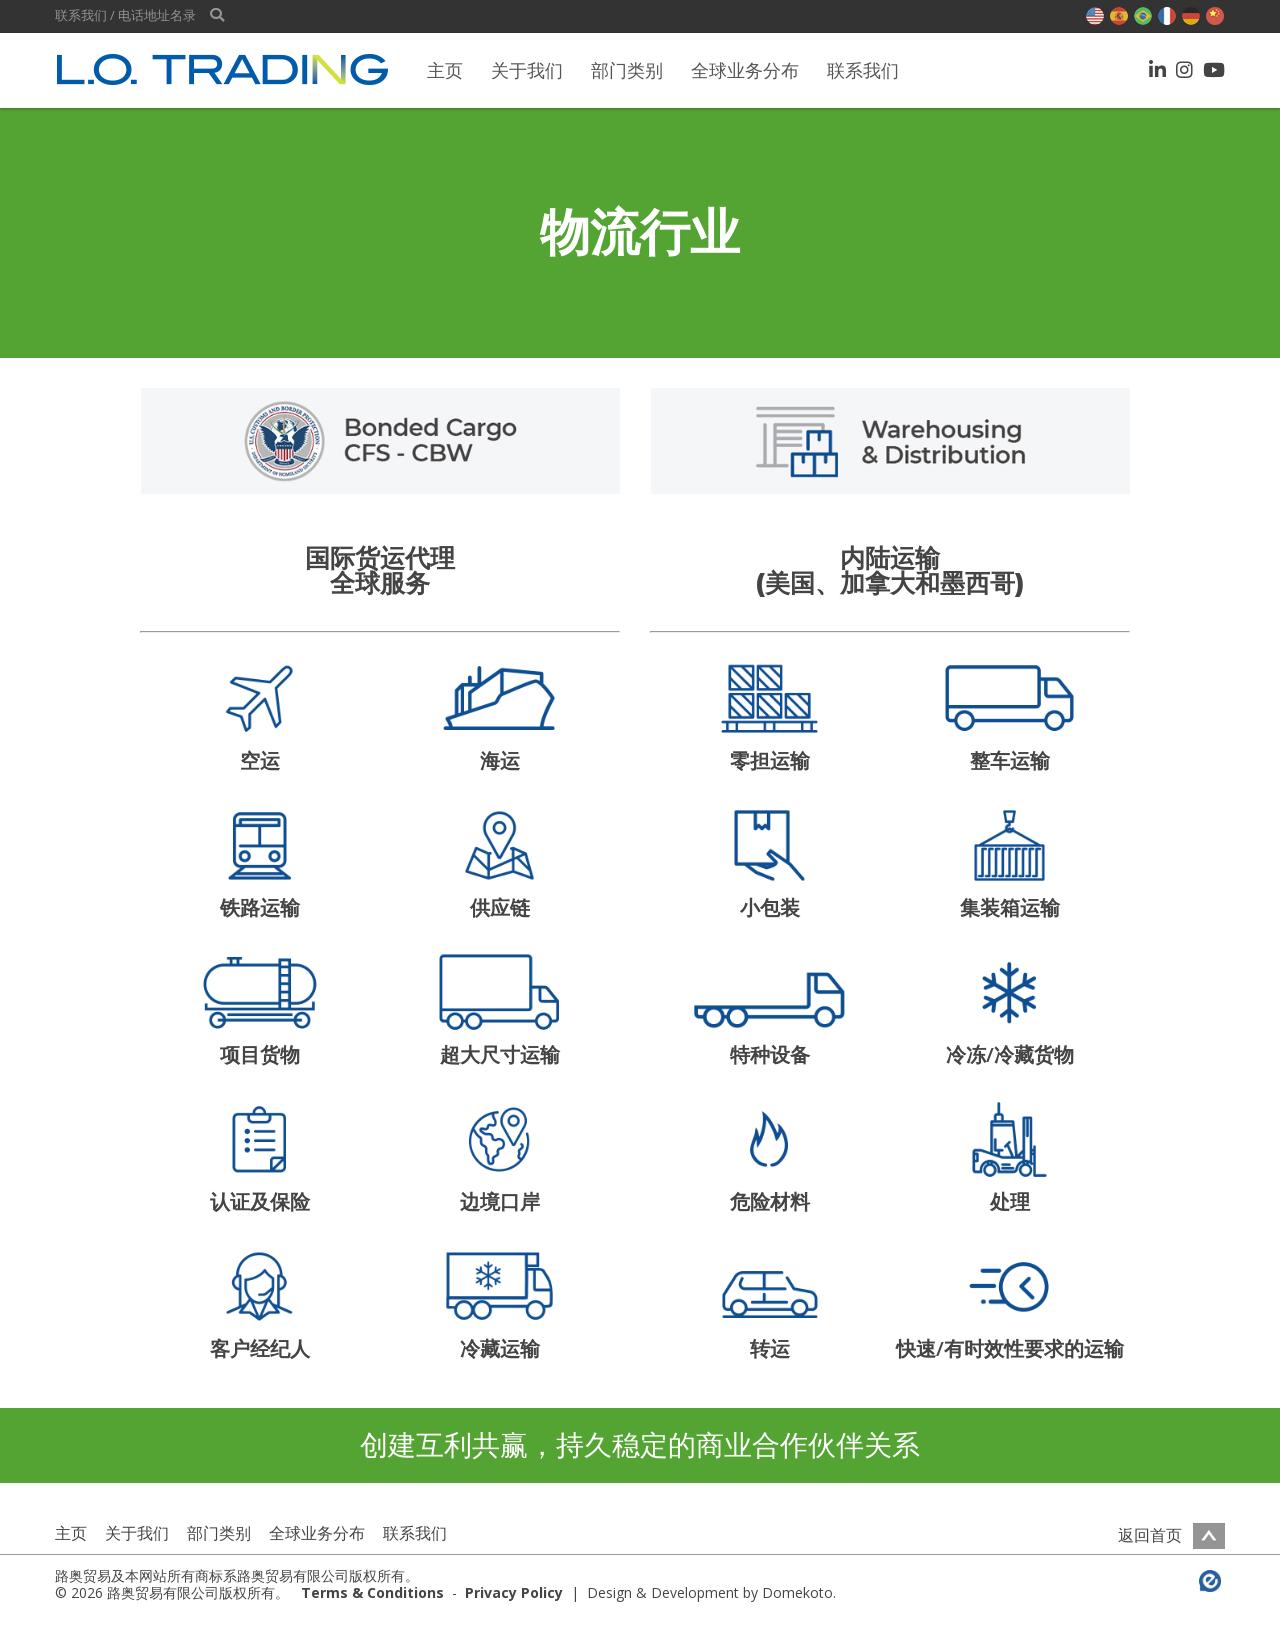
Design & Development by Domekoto (710, 1592)
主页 (445, 70)
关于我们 (527, 70)
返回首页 (1171, 1535)
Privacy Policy (514, 1592)
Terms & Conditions (372, 1592)
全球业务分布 (745, 70)
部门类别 (627, 70)
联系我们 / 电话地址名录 (125, 15)
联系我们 (863, 70)
